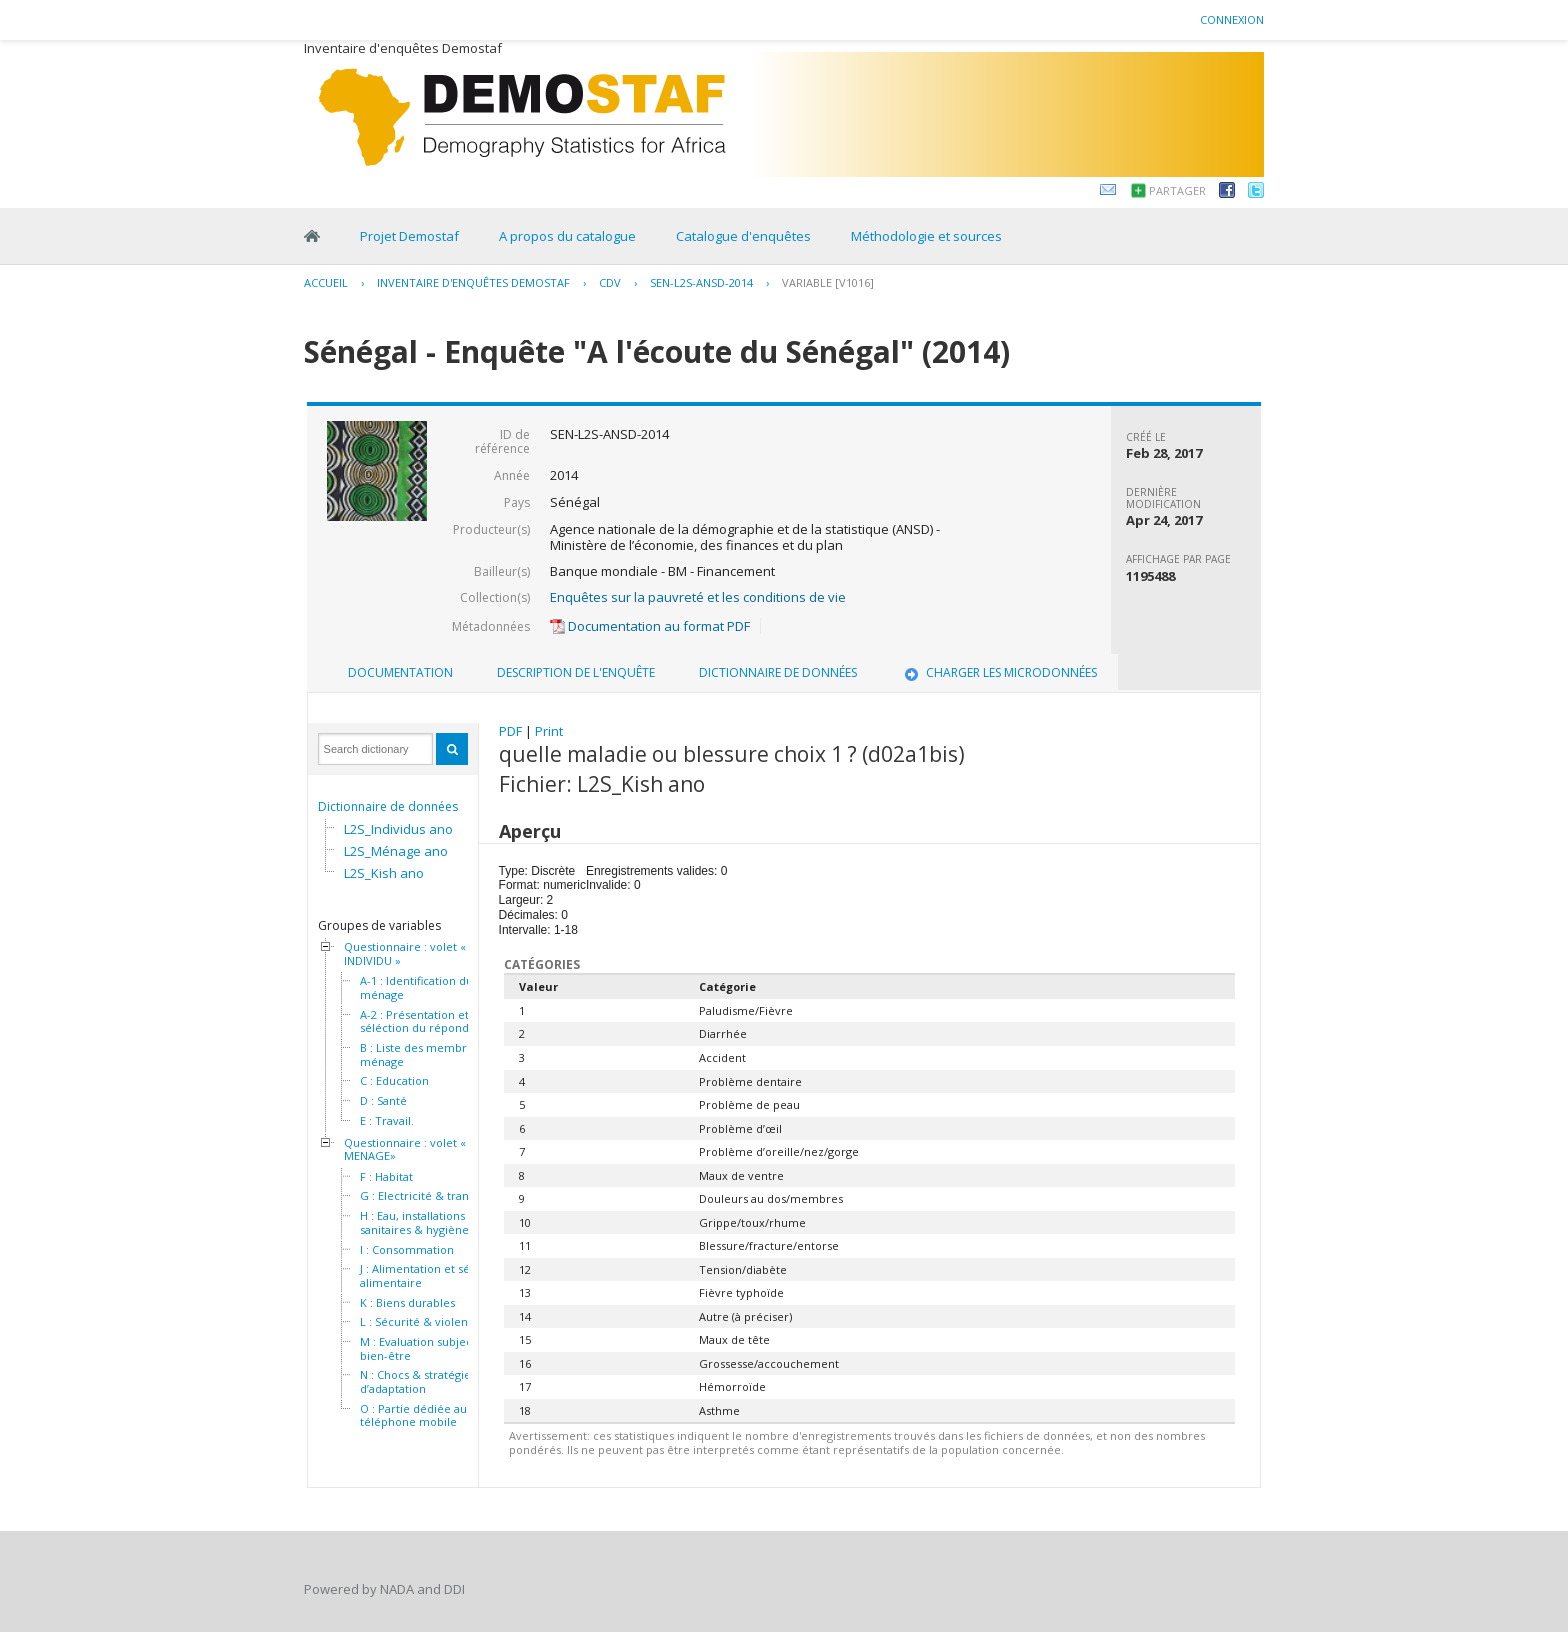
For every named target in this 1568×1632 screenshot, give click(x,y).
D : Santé (383, 1101)
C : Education (394, 1081)
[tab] (400, 673)
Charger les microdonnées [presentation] (999, 672)
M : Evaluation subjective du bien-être (434, 1348)
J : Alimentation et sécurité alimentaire (431, 1275)
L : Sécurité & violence (420, 1322)
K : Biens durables (407, 1303)
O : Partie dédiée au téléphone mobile (413, 1415)
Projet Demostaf (409, 236)
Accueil (326, 282)
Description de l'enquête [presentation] (576, 672)
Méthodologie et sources (926, 236)
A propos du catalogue (567, 236)
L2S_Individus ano (398, 829)
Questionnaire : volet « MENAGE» (405, 1149)
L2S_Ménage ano (396, 851)
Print (549, 731)
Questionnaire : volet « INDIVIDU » (405, 953)
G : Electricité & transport (428, 1196)
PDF (510, 731)
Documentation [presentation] (400, 672)
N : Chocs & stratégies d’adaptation (418, 1381)
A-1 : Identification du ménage (416, 987)
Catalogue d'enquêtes (743, 236)
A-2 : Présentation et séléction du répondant (423, 1021)
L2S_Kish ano (384, 873)
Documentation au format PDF (650, 626)
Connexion (1232, 19)
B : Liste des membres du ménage (428, 1054)
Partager (1177, 190)
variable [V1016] (828, 282)
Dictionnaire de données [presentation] (778, 672)
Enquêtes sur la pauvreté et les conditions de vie (698, 597)
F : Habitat (386, 1177)
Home (312, 236)
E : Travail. (387, 1121)
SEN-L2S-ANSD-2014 (701, 282)
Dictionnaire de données (388, 806)
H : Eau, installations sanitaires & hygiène (414, 1222)
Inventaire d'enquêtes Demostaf (473, 282)
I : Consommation (407, 1250)
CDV (610, 282)
